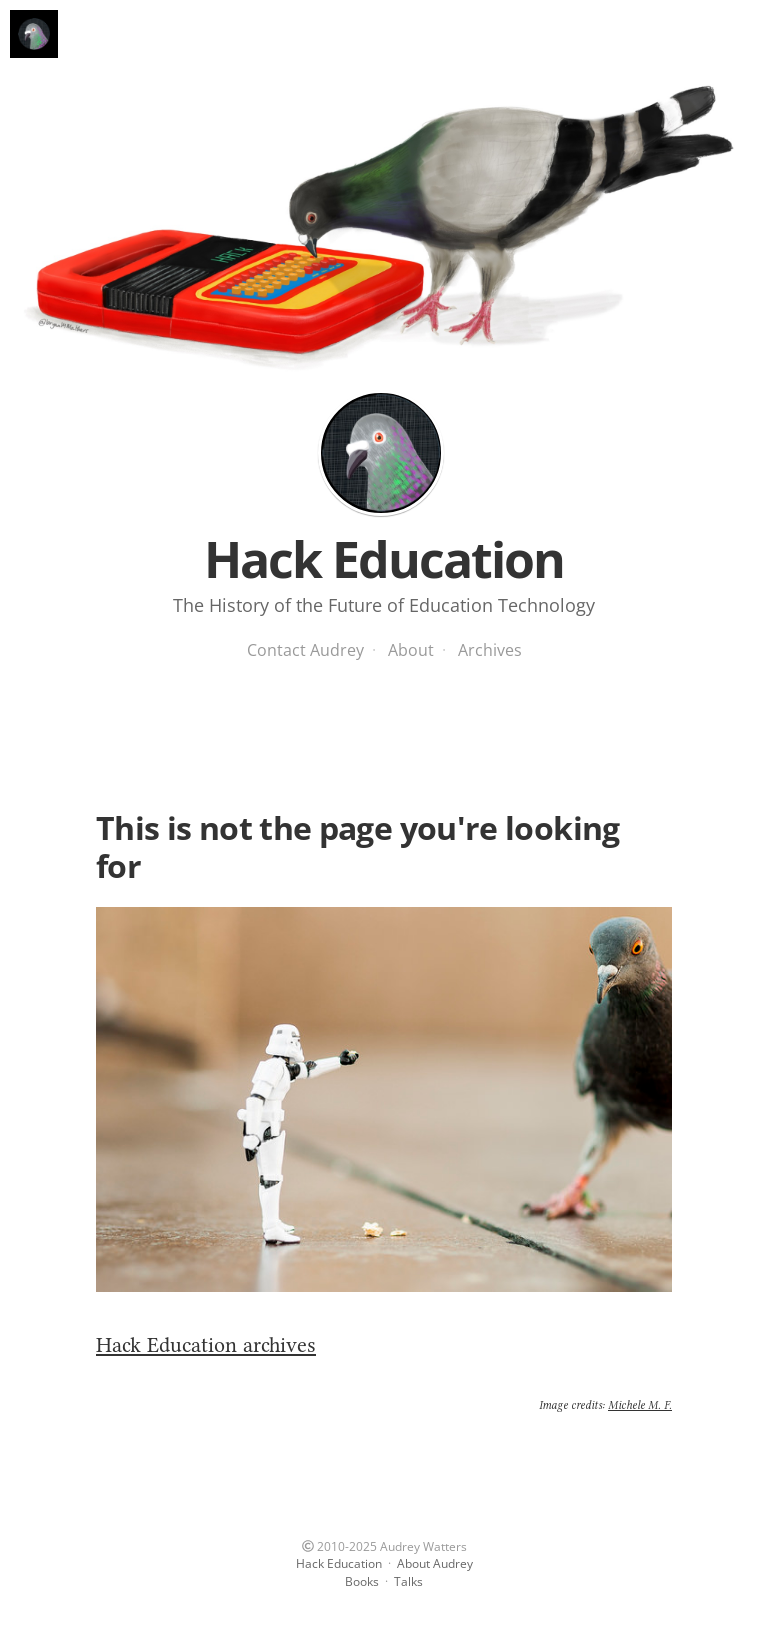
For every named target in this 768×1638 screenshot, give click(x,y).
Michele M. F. (640, 1405)
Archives (490, 650)
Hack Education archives (206, 1344)
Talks (408, 1581)
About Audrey (435, 1563)
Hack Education (381, 453)
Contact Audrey (305, 650)
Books (362, 1581)
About (411, 650)
